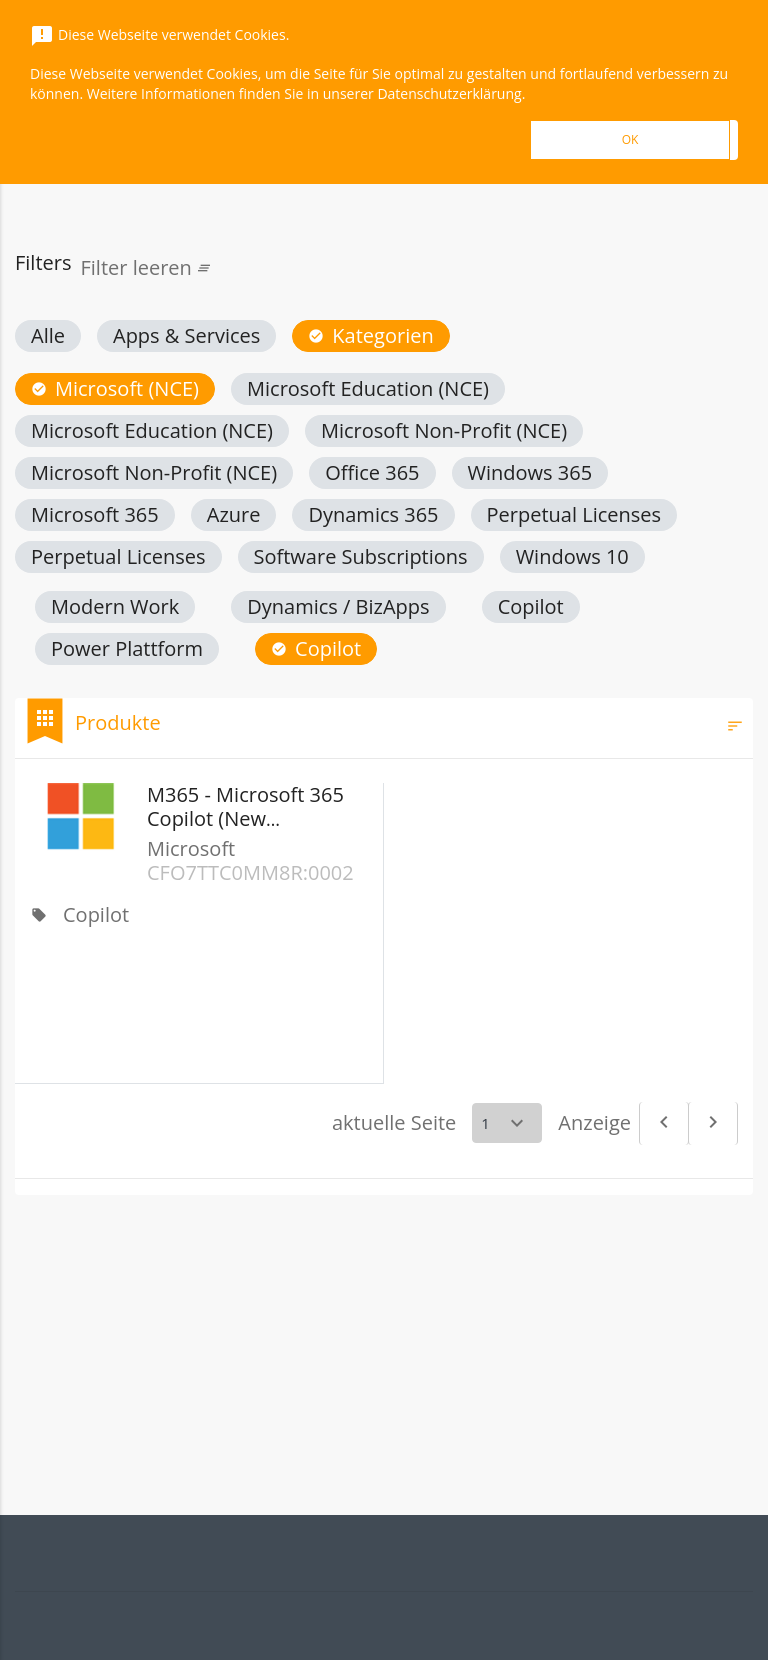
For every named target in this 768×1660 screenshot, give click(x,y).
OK (630, 139)
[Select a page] (507, 1123)
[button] (48, 336)
